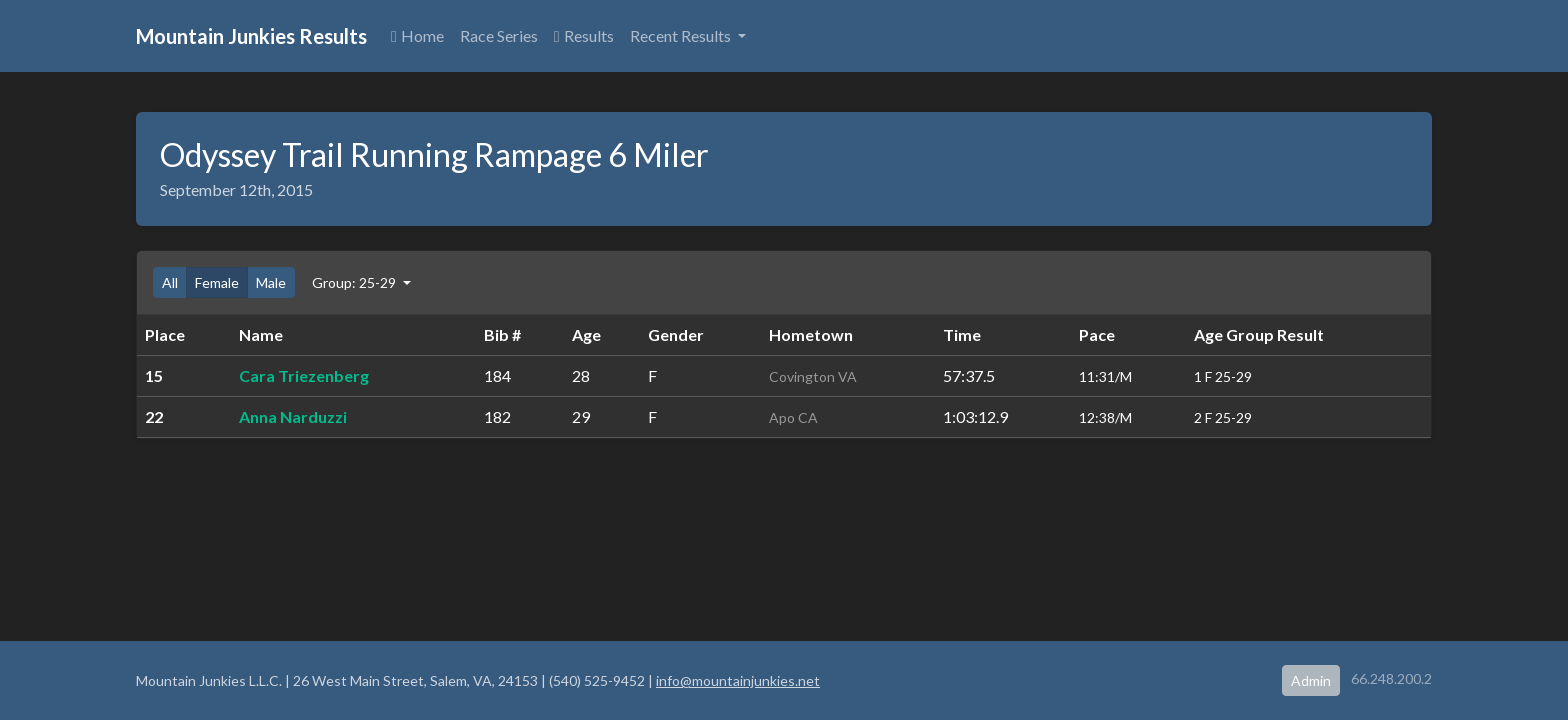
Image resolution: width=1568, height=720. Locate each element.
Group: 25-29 (355, 282)
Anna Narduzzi (293, 416)
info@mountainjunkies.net (738, 680)
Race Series (499, 35)
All (170, 282)
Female (217, 282)
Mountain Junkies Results (251, 36)
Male (271, 282)
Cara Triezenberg (304, 375)
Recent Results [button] (682, 35)
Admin (1311, 680)
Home (417, 35)
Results (584, 35)
